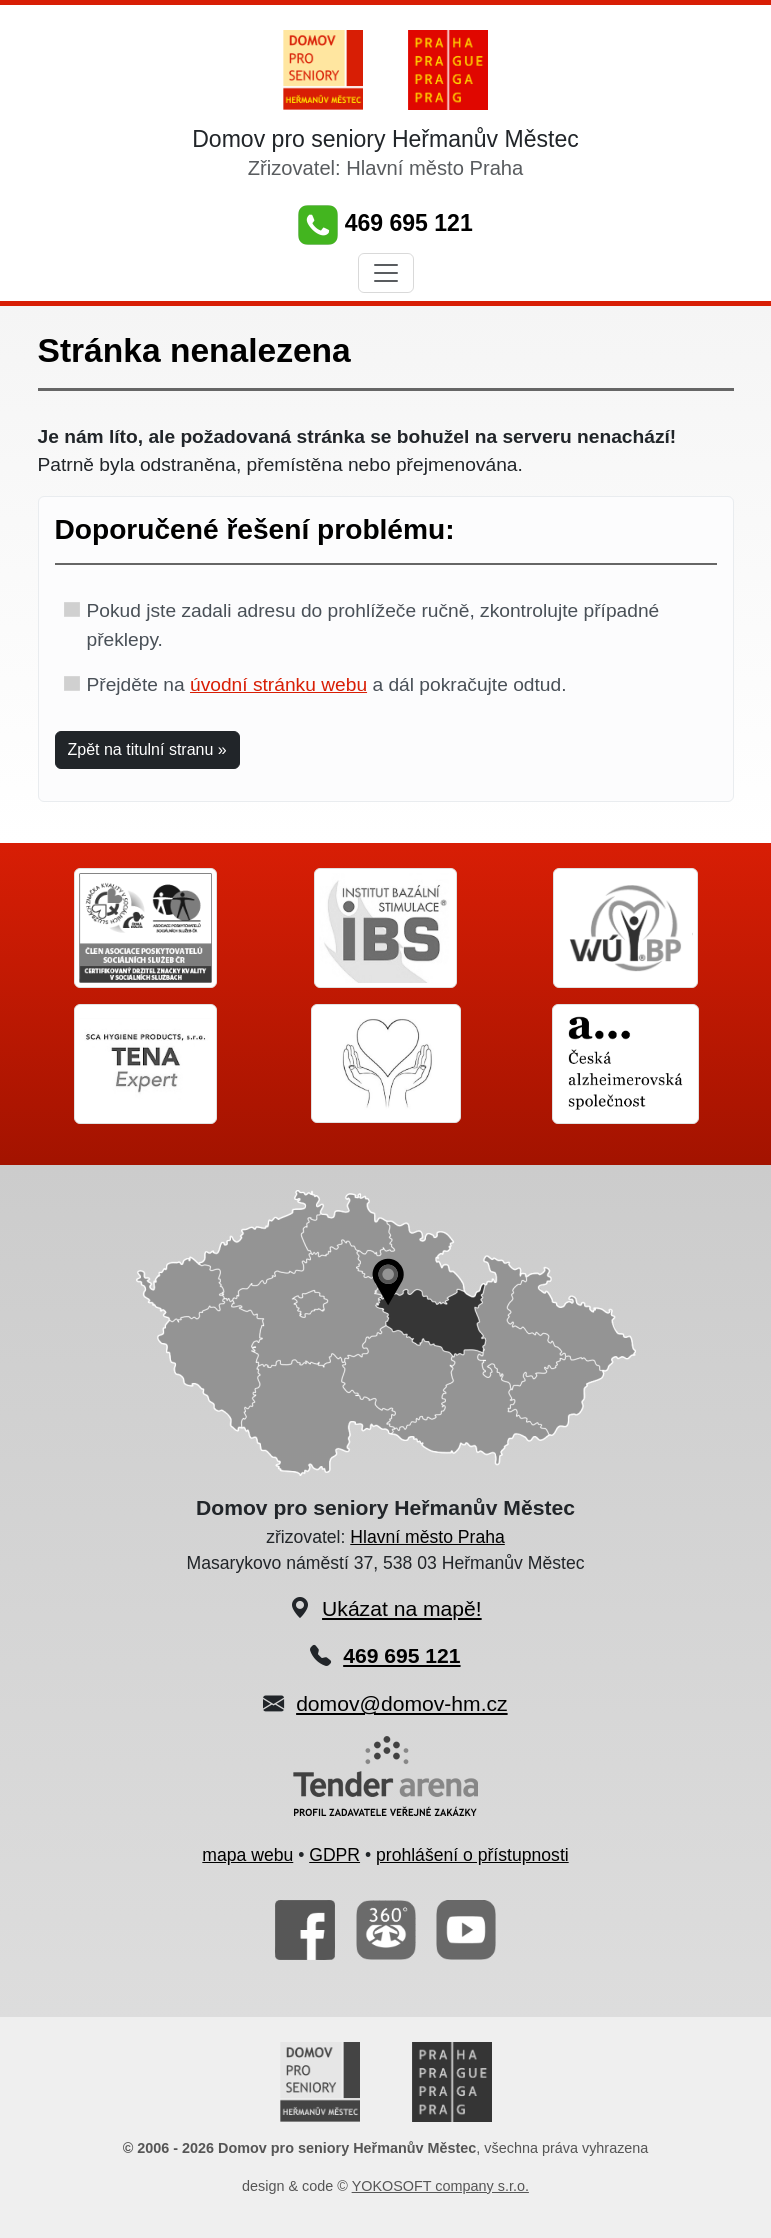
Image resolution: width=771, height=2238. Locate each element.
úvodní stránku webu (278, 684)
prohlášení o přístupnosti (472, 1855)
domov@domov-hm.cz (401, 1703)
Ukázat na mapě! (402, 1608)
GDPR (334, 1855)
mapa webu (247, 1855)
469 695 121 (385, 223)
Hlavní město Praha (427, 1537)
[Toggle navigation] (386, 273)
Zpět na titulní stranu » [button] (147, 749)
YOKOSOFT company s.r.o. (440, 2186)
